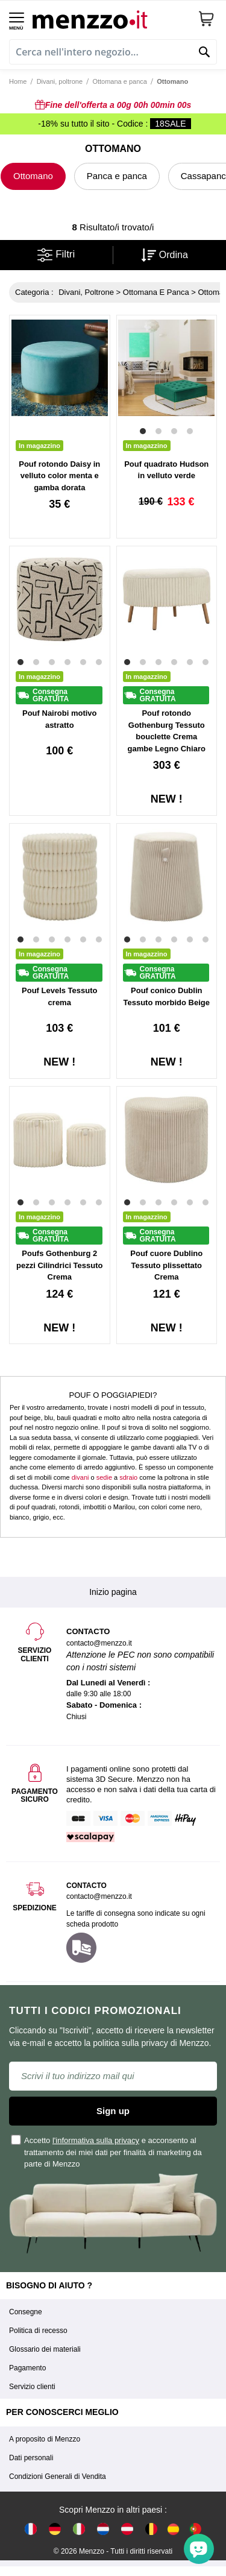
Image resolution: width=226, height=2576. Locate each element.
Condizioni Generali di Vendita (57, 2476)
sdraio (128, 1477)
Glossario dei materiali (45, 2349)
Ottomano (33, 176)
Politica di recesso (38, 2330)
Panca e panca (117, 176)
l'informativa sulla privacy (95, 2140)
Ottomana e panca (119, 81)
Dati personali (31, 2458)
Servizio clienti (32, 2386)
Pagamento (27, 2368)
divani (80, 1477)
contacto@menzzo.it (99, 1896)
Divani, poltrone (60, 81)
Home (18, 81)
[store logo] (110, 18)
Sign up (113, 2111)
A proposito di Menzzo (44, 2439)
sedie (104, 1477)
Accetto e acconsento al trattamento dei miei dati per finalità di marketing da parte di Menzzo (107, 2152)
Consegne (25, 2312)
